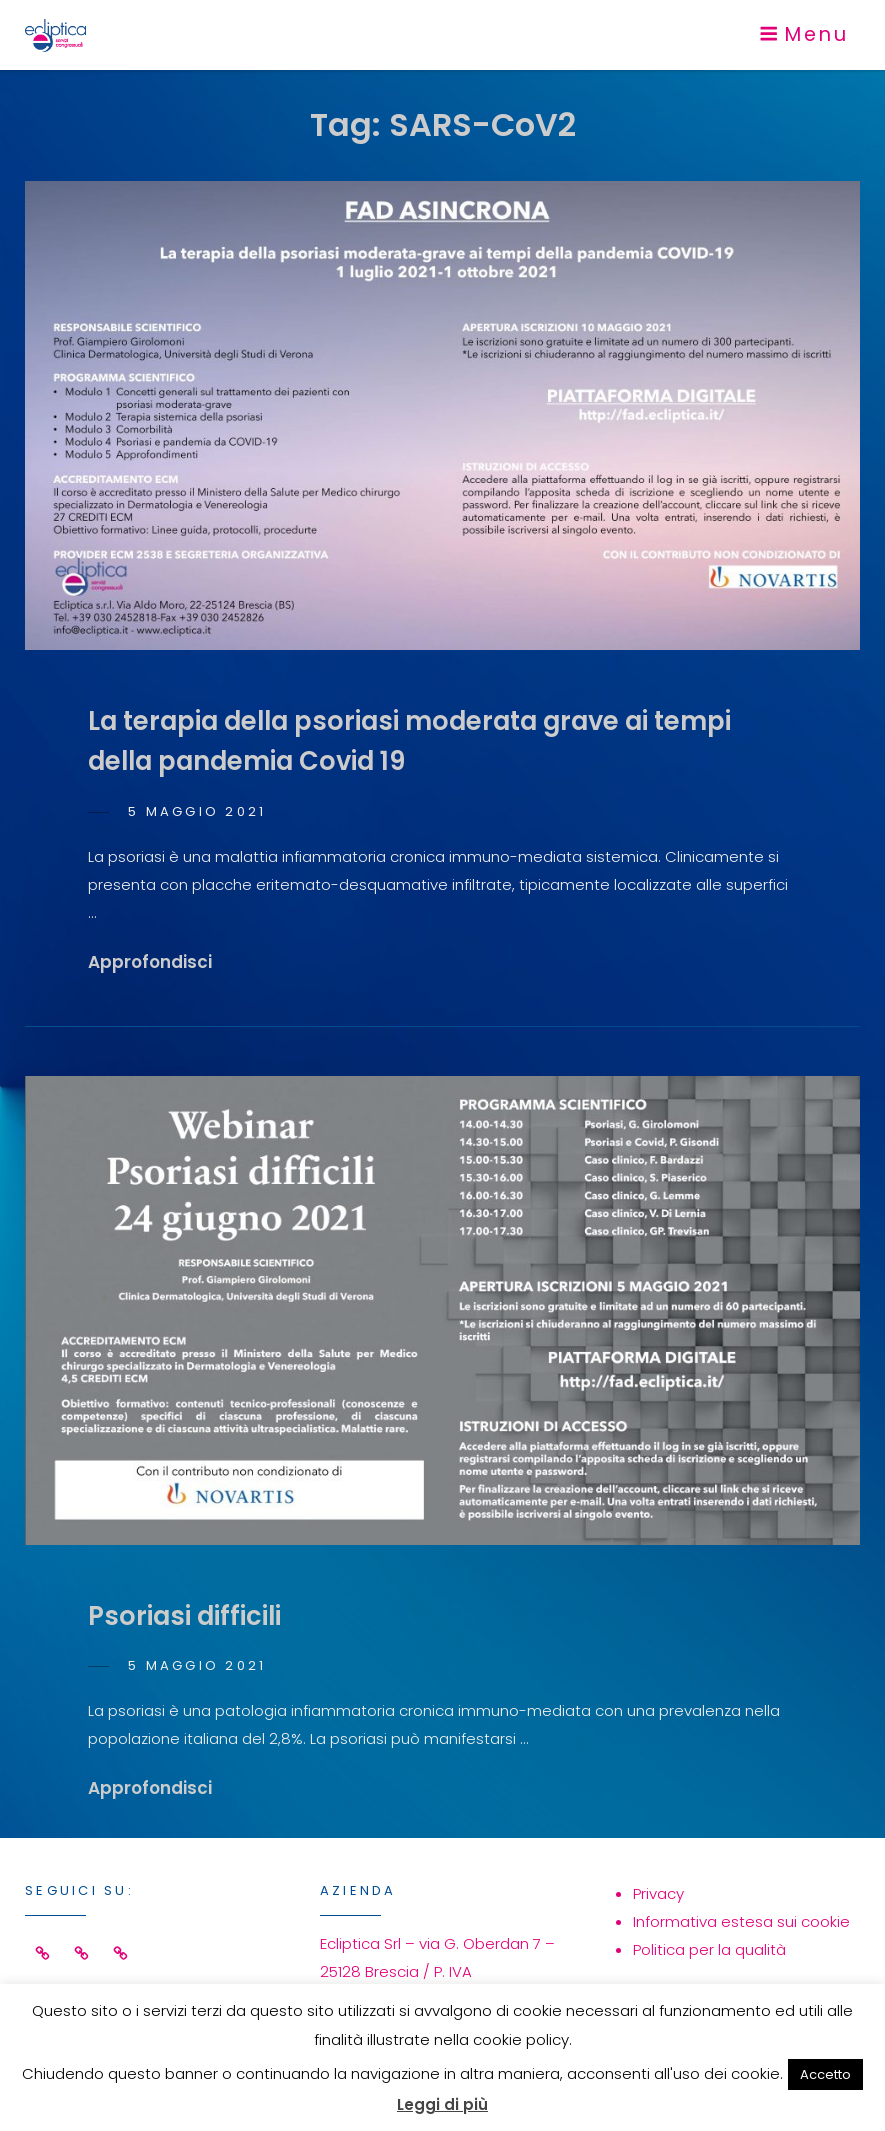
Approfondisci (150, 962)
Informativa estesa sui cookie (741, 1921)
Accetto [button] (825, 2074)
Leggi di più (442, 2104)
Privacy (658, 1893)
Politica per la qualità (709, 1949)
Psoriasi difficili (184, 1616)
